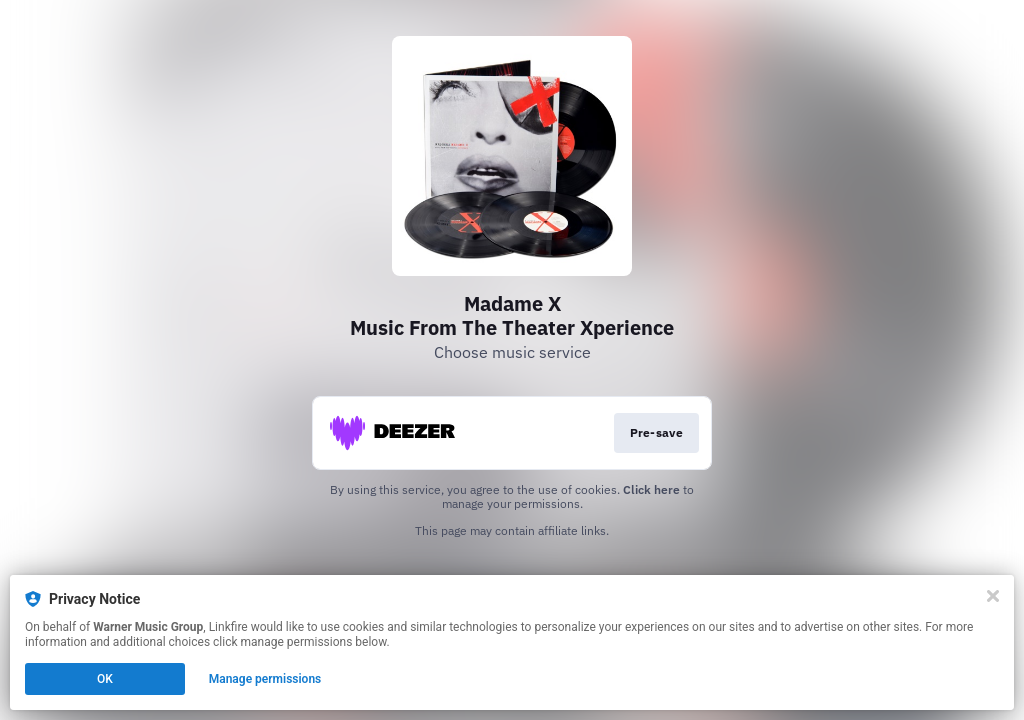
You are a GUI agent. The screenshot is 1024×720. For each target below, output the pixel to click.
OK (105, 679)
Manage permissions (265, 679)
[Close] (993, 596)
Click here (651, 489)
